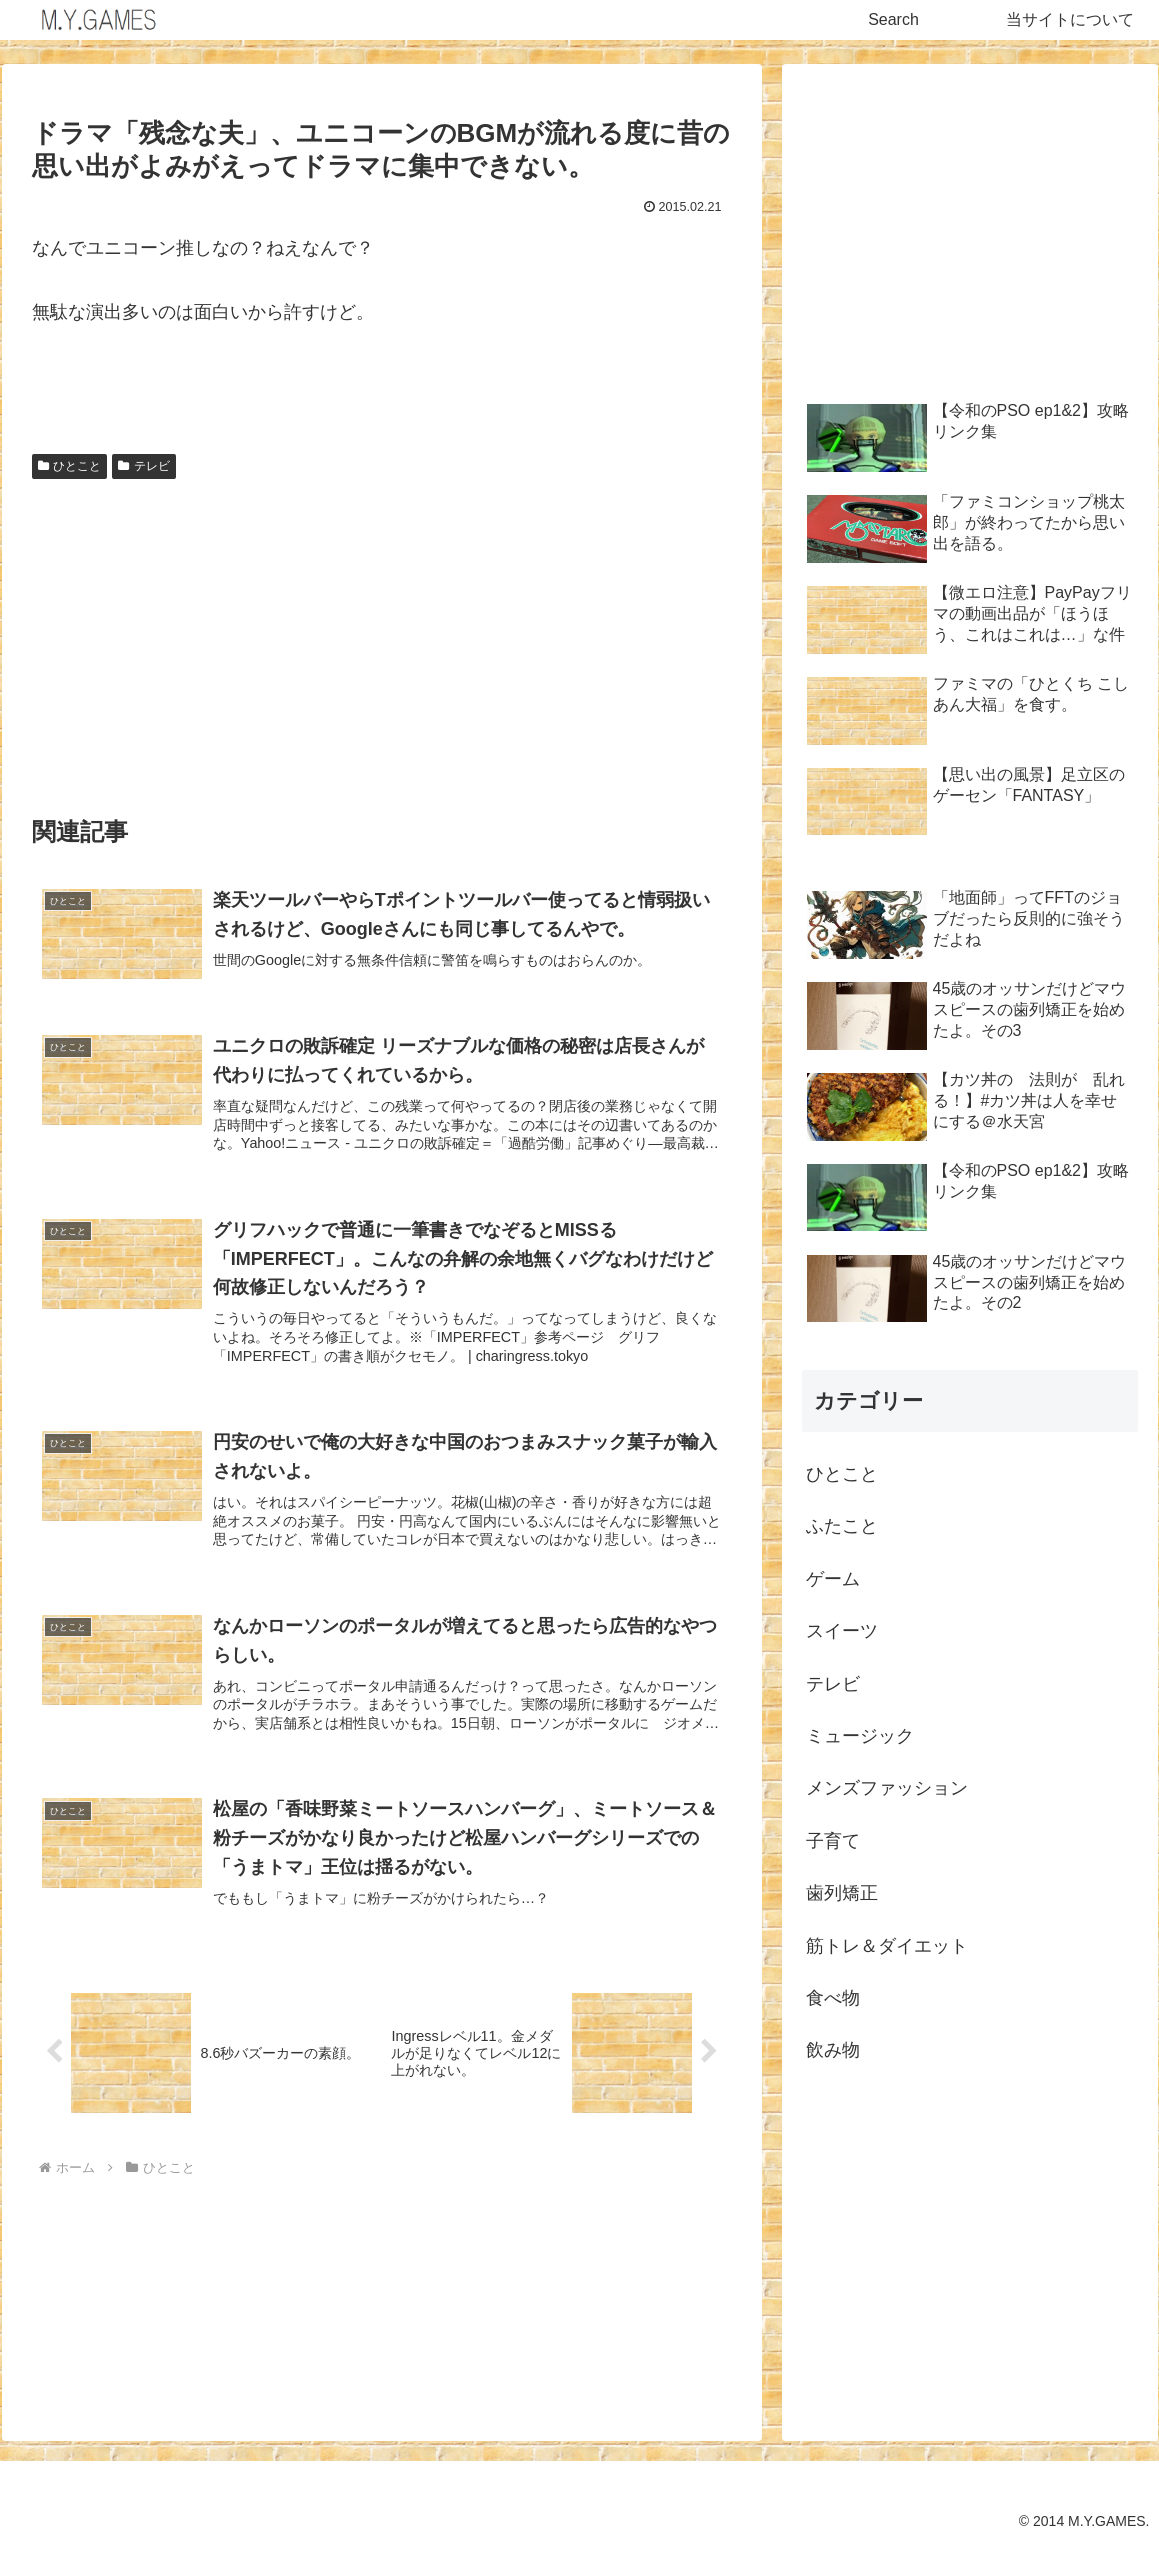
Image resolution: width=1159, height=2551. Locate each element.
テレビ (144, 466)
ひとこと (70, 466)
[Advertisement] (382, 638)
